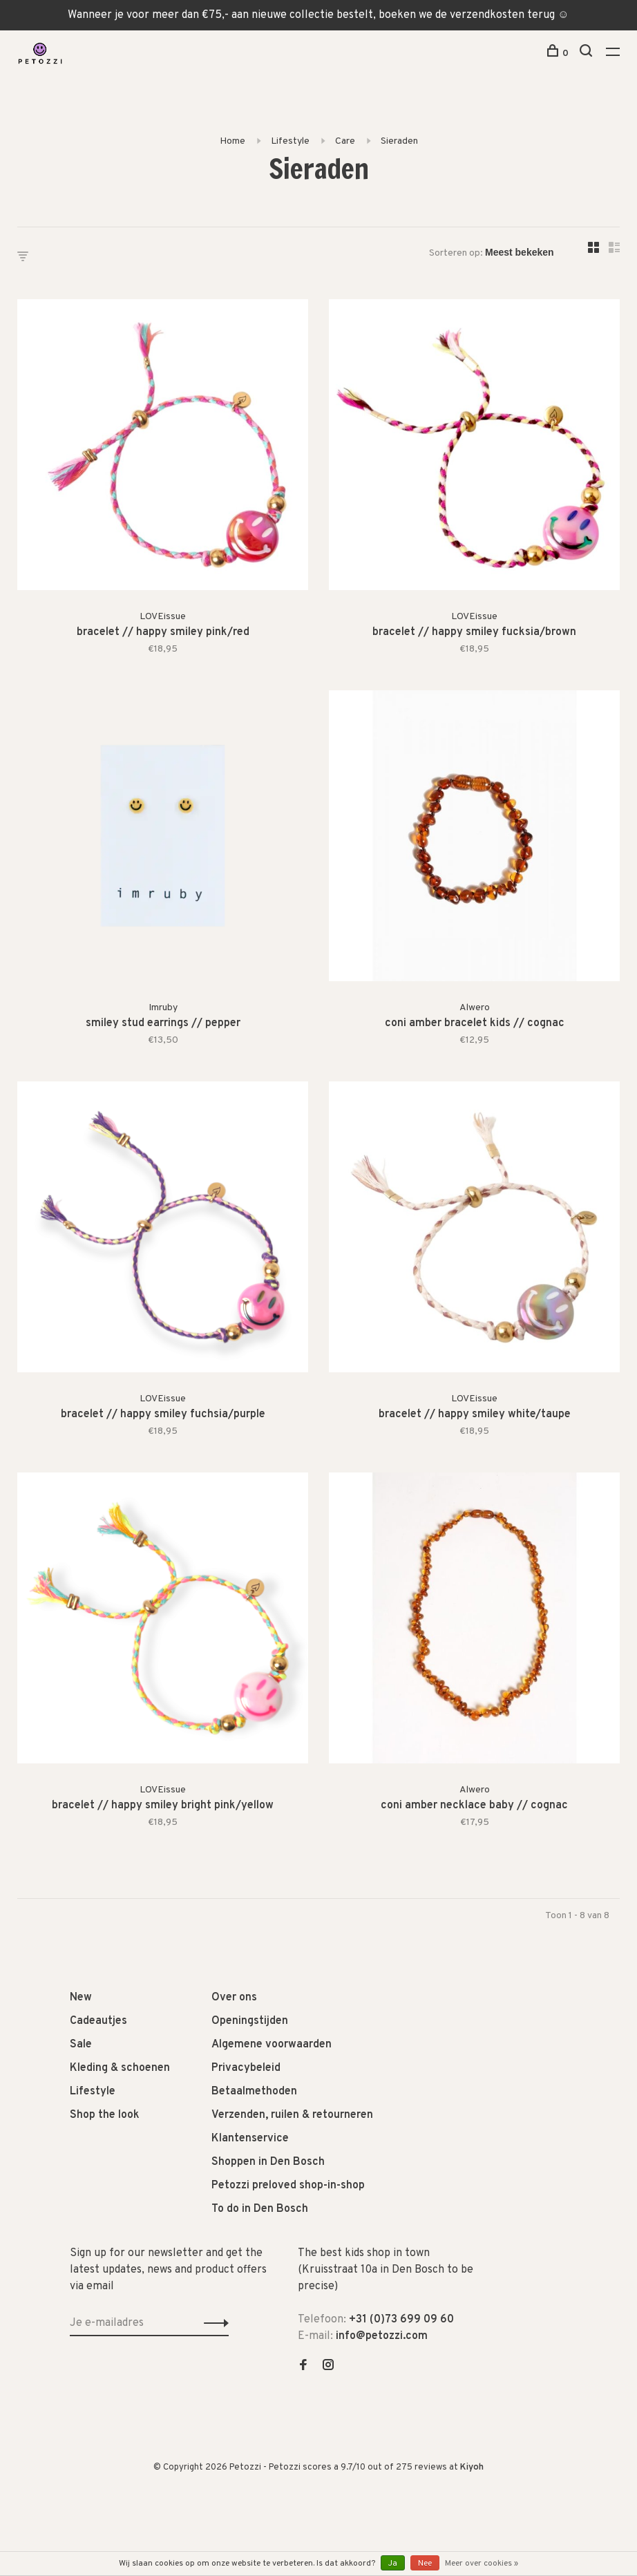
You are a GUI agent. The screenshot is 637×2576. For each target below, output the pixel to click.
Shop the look (105, 2115)
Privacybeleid (246, 2068)
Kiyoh (472, 2467)
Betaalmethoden (254, 2092)
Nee (425, 2563)
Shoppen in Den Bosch (268, 2162)
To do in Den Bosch (259, 2209)
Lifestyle (290, 141)
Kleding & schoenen (120, 2068)
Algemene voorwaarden (271, 2045)
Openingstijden (249, 2021)
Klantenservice (250, 2139)
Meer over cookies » (481, 2563)
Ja (392, 2563)
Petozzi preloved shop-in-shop (288, 2186)
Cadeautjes (98, 2021)
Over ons (234, 1998)
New (81, 1998)
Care (345, 141)
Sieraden (399, 141)
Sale (81, 2045)
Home (232, 141)
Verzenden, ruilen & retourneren (292, 2115)
